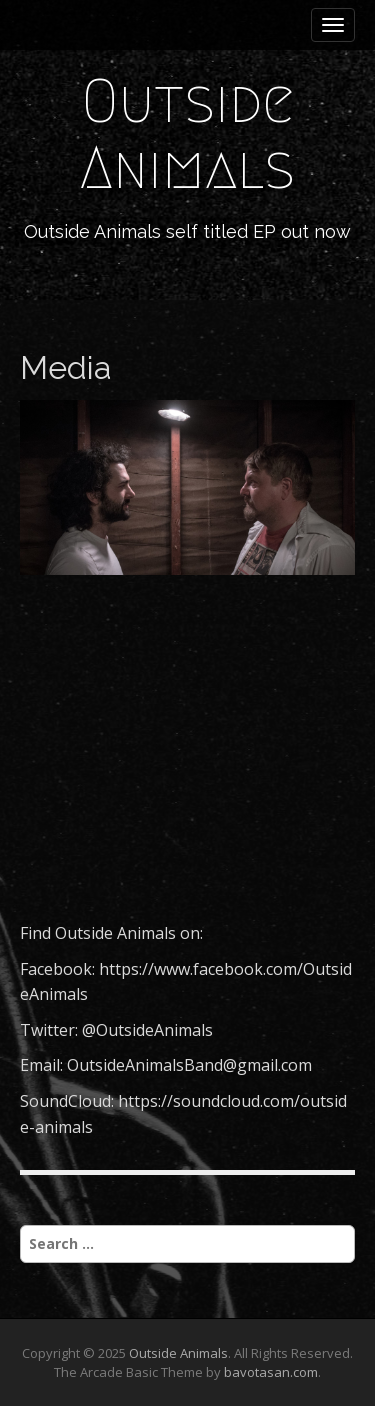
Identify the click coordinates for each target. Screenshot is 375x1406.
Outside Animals (187, 134)
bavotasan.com (271, 1372)
